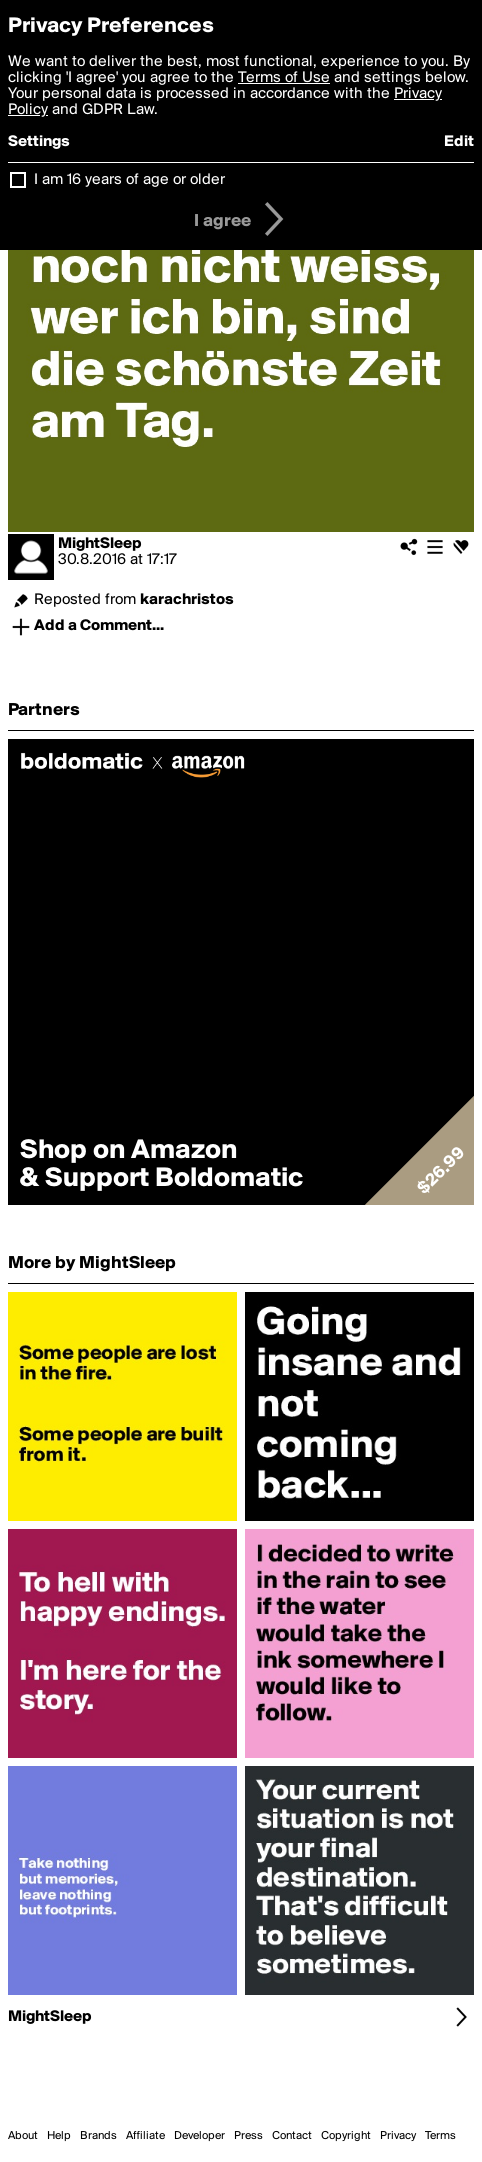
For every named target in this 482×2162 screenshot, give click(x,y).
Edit (459, 142)
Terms (440, 2136)
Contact (292, 2136)
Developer (199, 2136)
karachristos (187, 600)
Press (248, 2136)
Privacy (398, 2136)
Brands (98, 2136)
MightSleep (100, 544)
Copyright (346, 2136)
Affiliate (145, 2136)
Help (59, 2136)
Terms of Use (284, 78)
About (23, 2136)
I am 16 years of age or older (129, 180)
